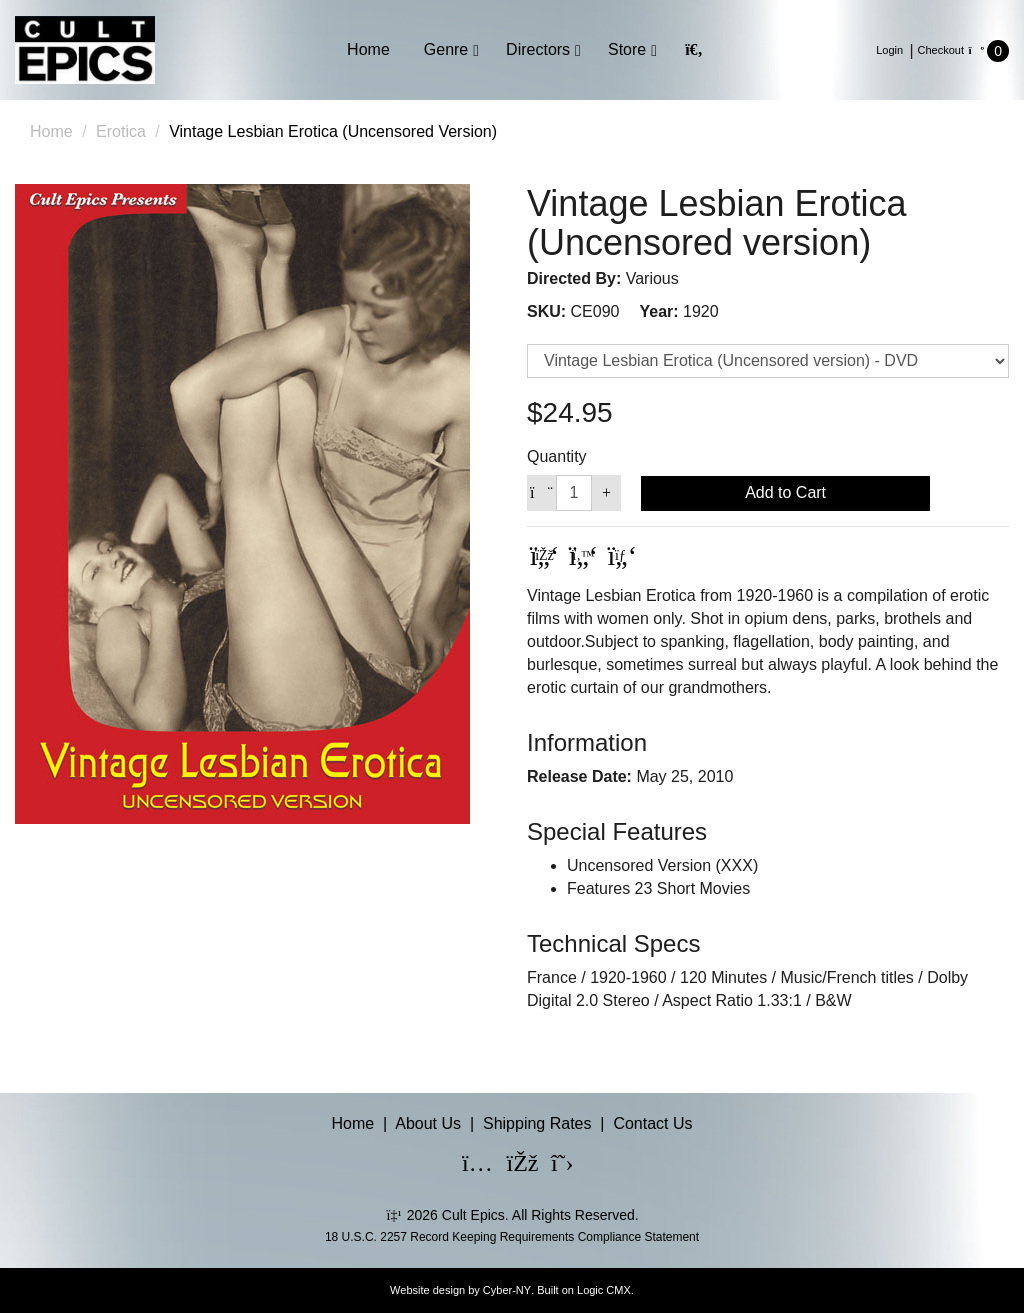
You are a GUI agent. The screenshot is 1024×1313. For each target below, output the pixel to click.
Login (889, 50)
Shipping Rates (537, 1123)
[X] (554, 1165)
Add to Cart (785, 492)
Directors (538, 49)
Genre (446, 49)
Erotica (121, 131)
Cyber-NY (507, 1290)
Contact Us (652, 1123)
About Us (428, 1123)
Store (627, 49)
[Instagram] (465, 1165)
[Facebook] (510, 1165)
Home (368, 49)
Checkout (941, 50)
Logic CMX (604, 1290)
